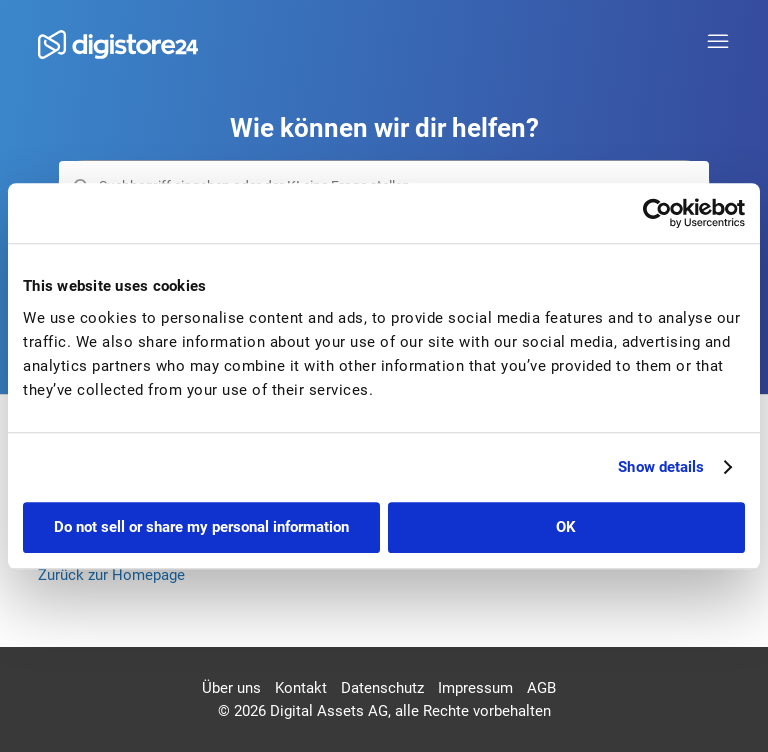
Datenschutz (382, 688)
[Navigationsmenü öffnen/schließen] (718, 42)
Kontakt (301, 688)
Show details (661, 467)
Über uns (231, 688)
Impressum (475, 688)
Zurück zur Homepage (111, 575)
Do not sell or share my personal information (201, 527)
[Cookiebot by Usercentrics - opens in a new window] (657, 213)
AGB (541, 688)
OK (566, 527)
